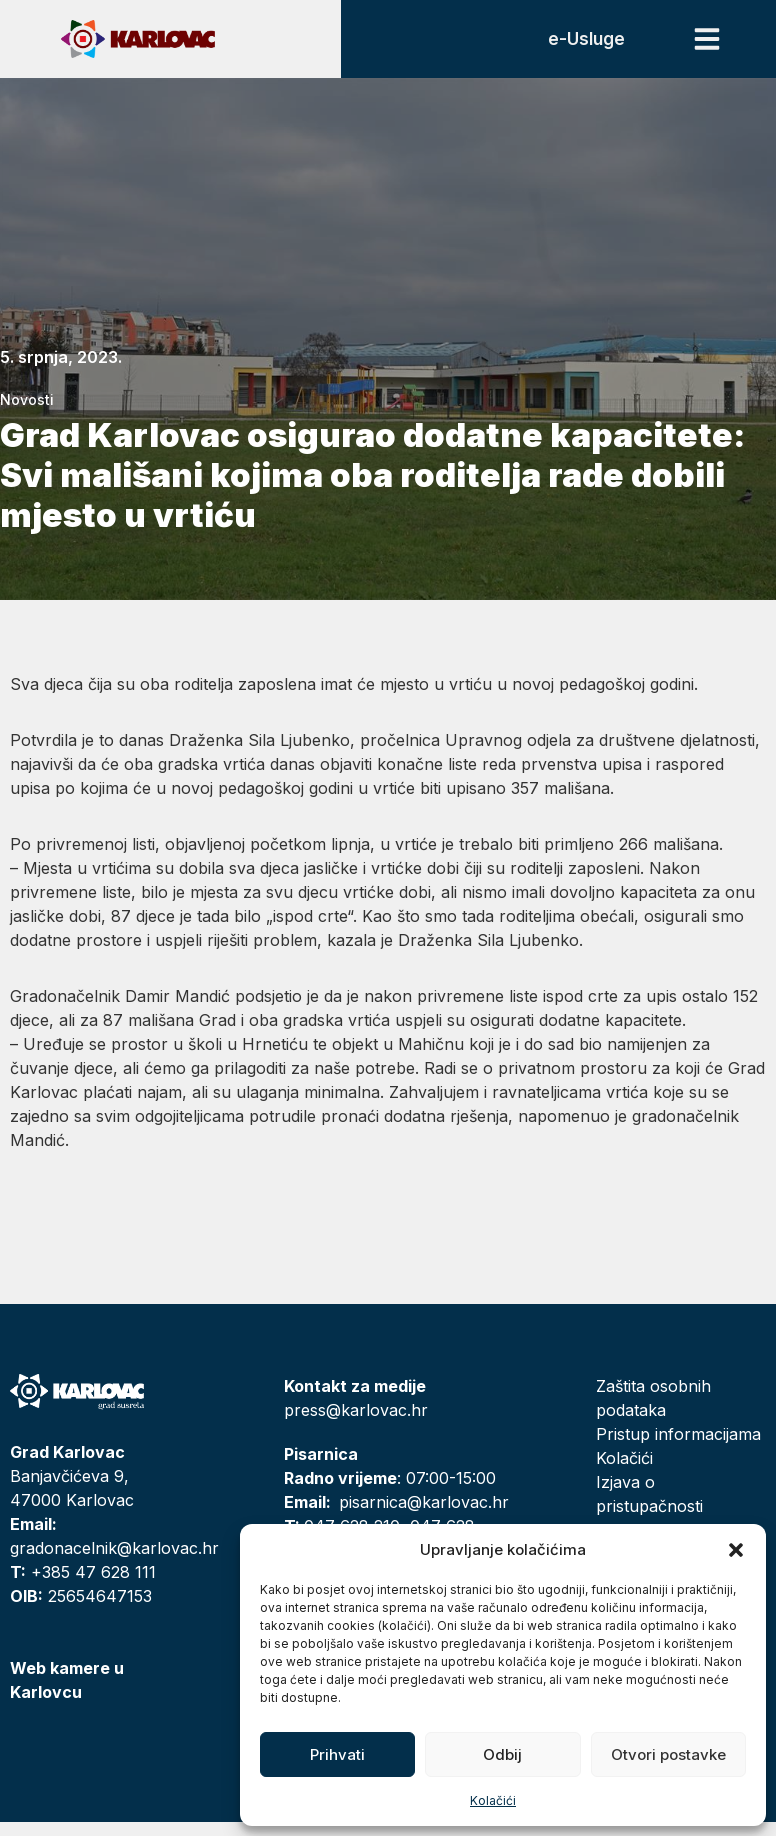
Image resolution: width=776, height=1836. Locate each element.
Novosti (27, 413)
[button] (736, 1550)
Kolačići (493, 1800)
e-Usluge (575, 46)
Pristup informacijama (678, 1448)
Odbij (502, 1754)
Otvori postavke (668, 1754)
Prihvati (337, 1754)
